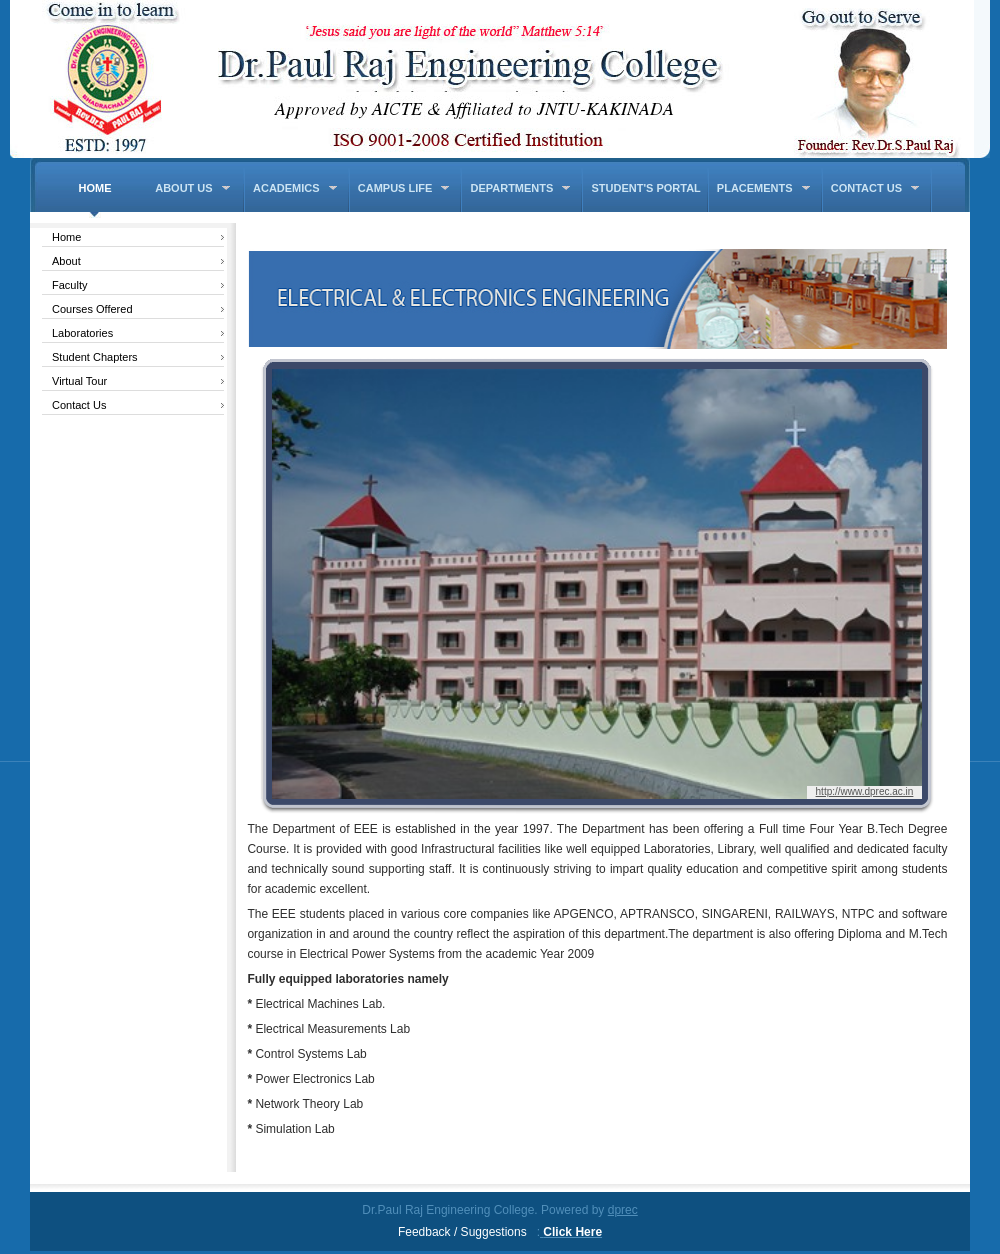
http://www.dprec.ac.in (865, 791)
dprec (623, 1210)
